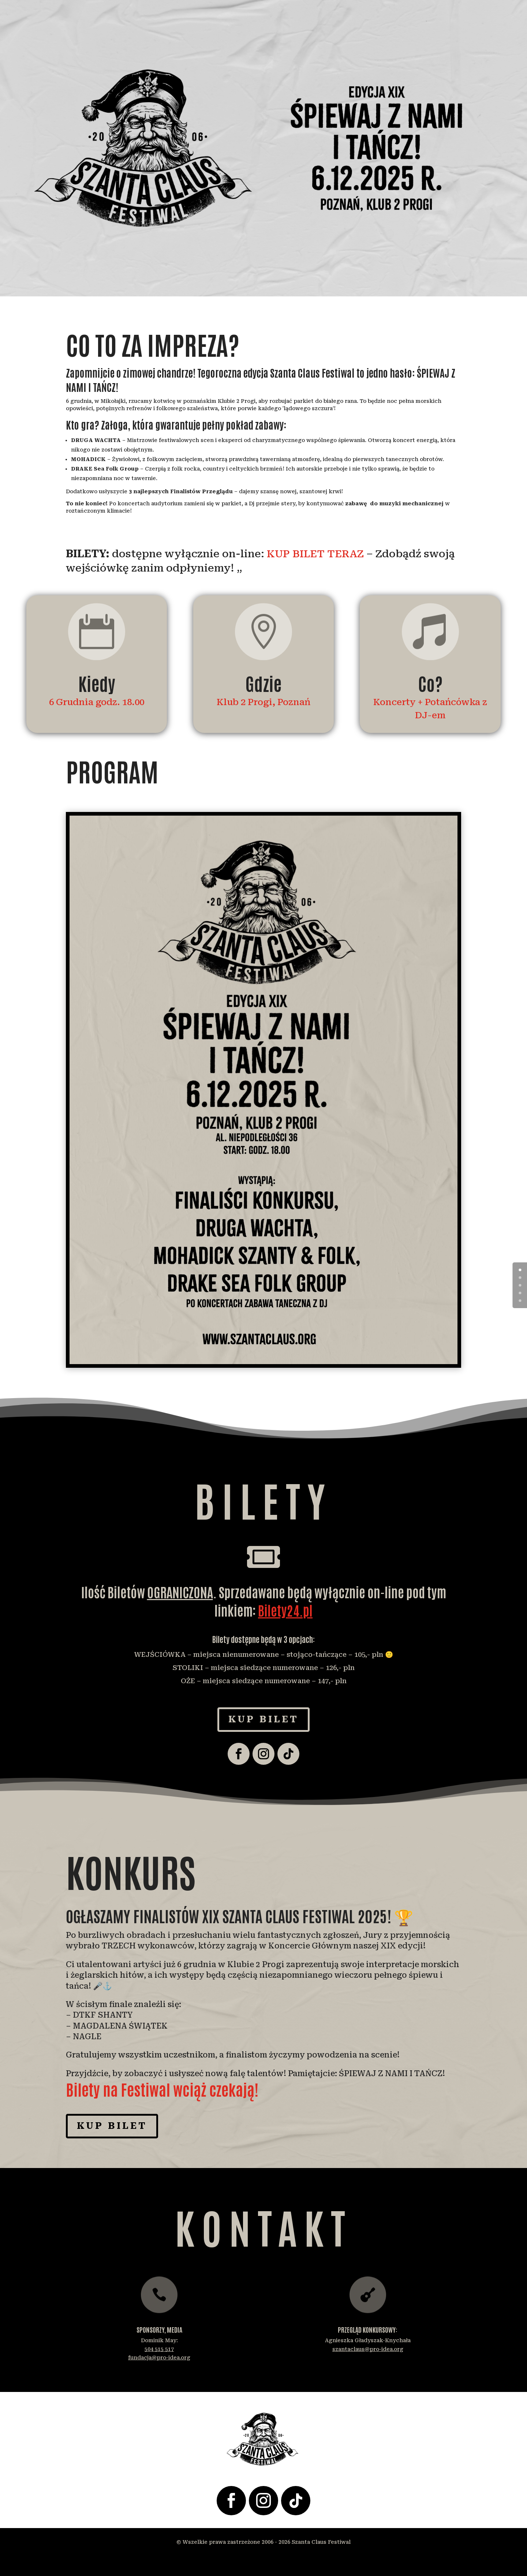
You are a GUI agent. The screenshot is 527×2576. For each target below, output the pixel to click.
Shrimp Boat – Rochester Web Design (269, 2561)
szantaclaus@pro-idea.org (367, 2349)
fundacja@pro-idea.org (159, 2357)
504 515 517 (159, 2349)
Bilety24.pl (285, 1609)
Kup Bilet (263, 1719)
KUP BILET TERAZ (315, 554)
